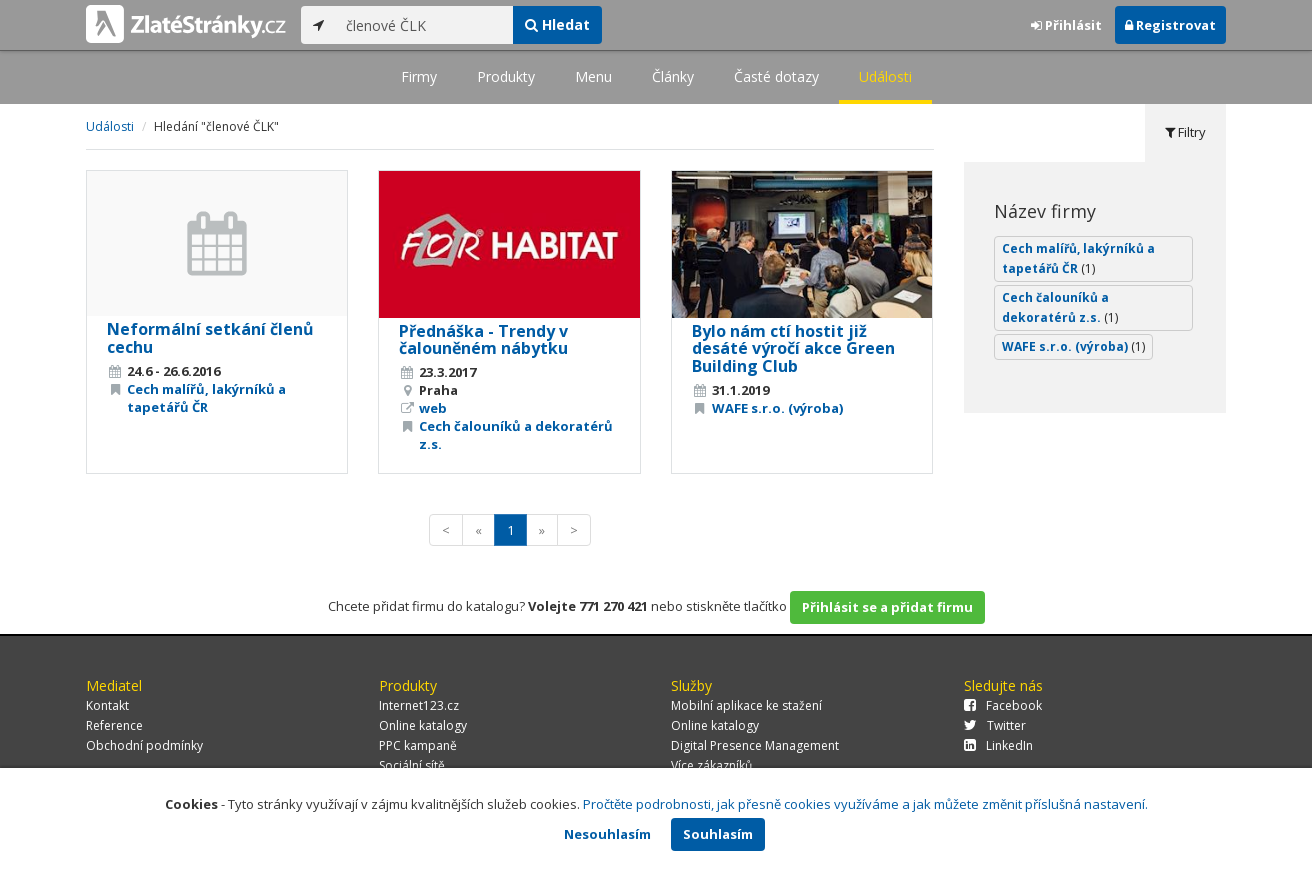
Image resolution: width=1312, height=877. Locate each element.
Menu (593, 76)
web (433, 408)
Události (885, 76)
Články (673, 76)
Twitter (995, 725)
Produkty (506, 76)
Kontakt (107, 705)
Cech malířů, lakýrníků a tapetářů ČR (206, 398)
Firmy (419, 76)
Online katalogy (423, 725)
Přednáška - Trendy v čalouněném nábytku (483, 340)
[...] (424, 25)
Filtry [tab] (1185, 132)
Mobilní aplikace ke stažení (746, 705)
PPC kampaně (418, 745)
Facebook (1003, 705)
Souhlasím (718, 834)
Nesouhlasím (607, 834)
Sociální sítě (412, 765)
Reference (114, 725)
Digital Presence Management (755, 745)
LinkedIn (998, 745)
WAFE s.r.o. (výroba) (777, 408)
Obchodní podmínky (144, 745)
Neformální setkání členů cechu (210, 338)
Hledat (557, 24)
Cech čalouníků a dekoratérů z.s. (1060, 307)
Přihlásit (1066, 25)
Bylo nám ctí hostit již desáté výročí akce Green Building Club (793, 348)
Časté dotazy (776, 76)
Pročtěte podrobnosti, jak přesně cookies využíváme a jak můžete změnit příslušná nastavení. (865, 804)
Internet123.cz (419, 705)
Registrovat (1170, 25)
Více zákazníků (711, 765)
